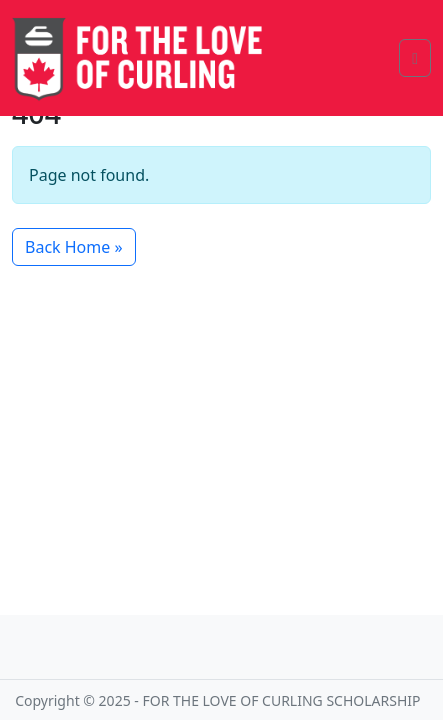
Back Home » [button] (74, 247)
